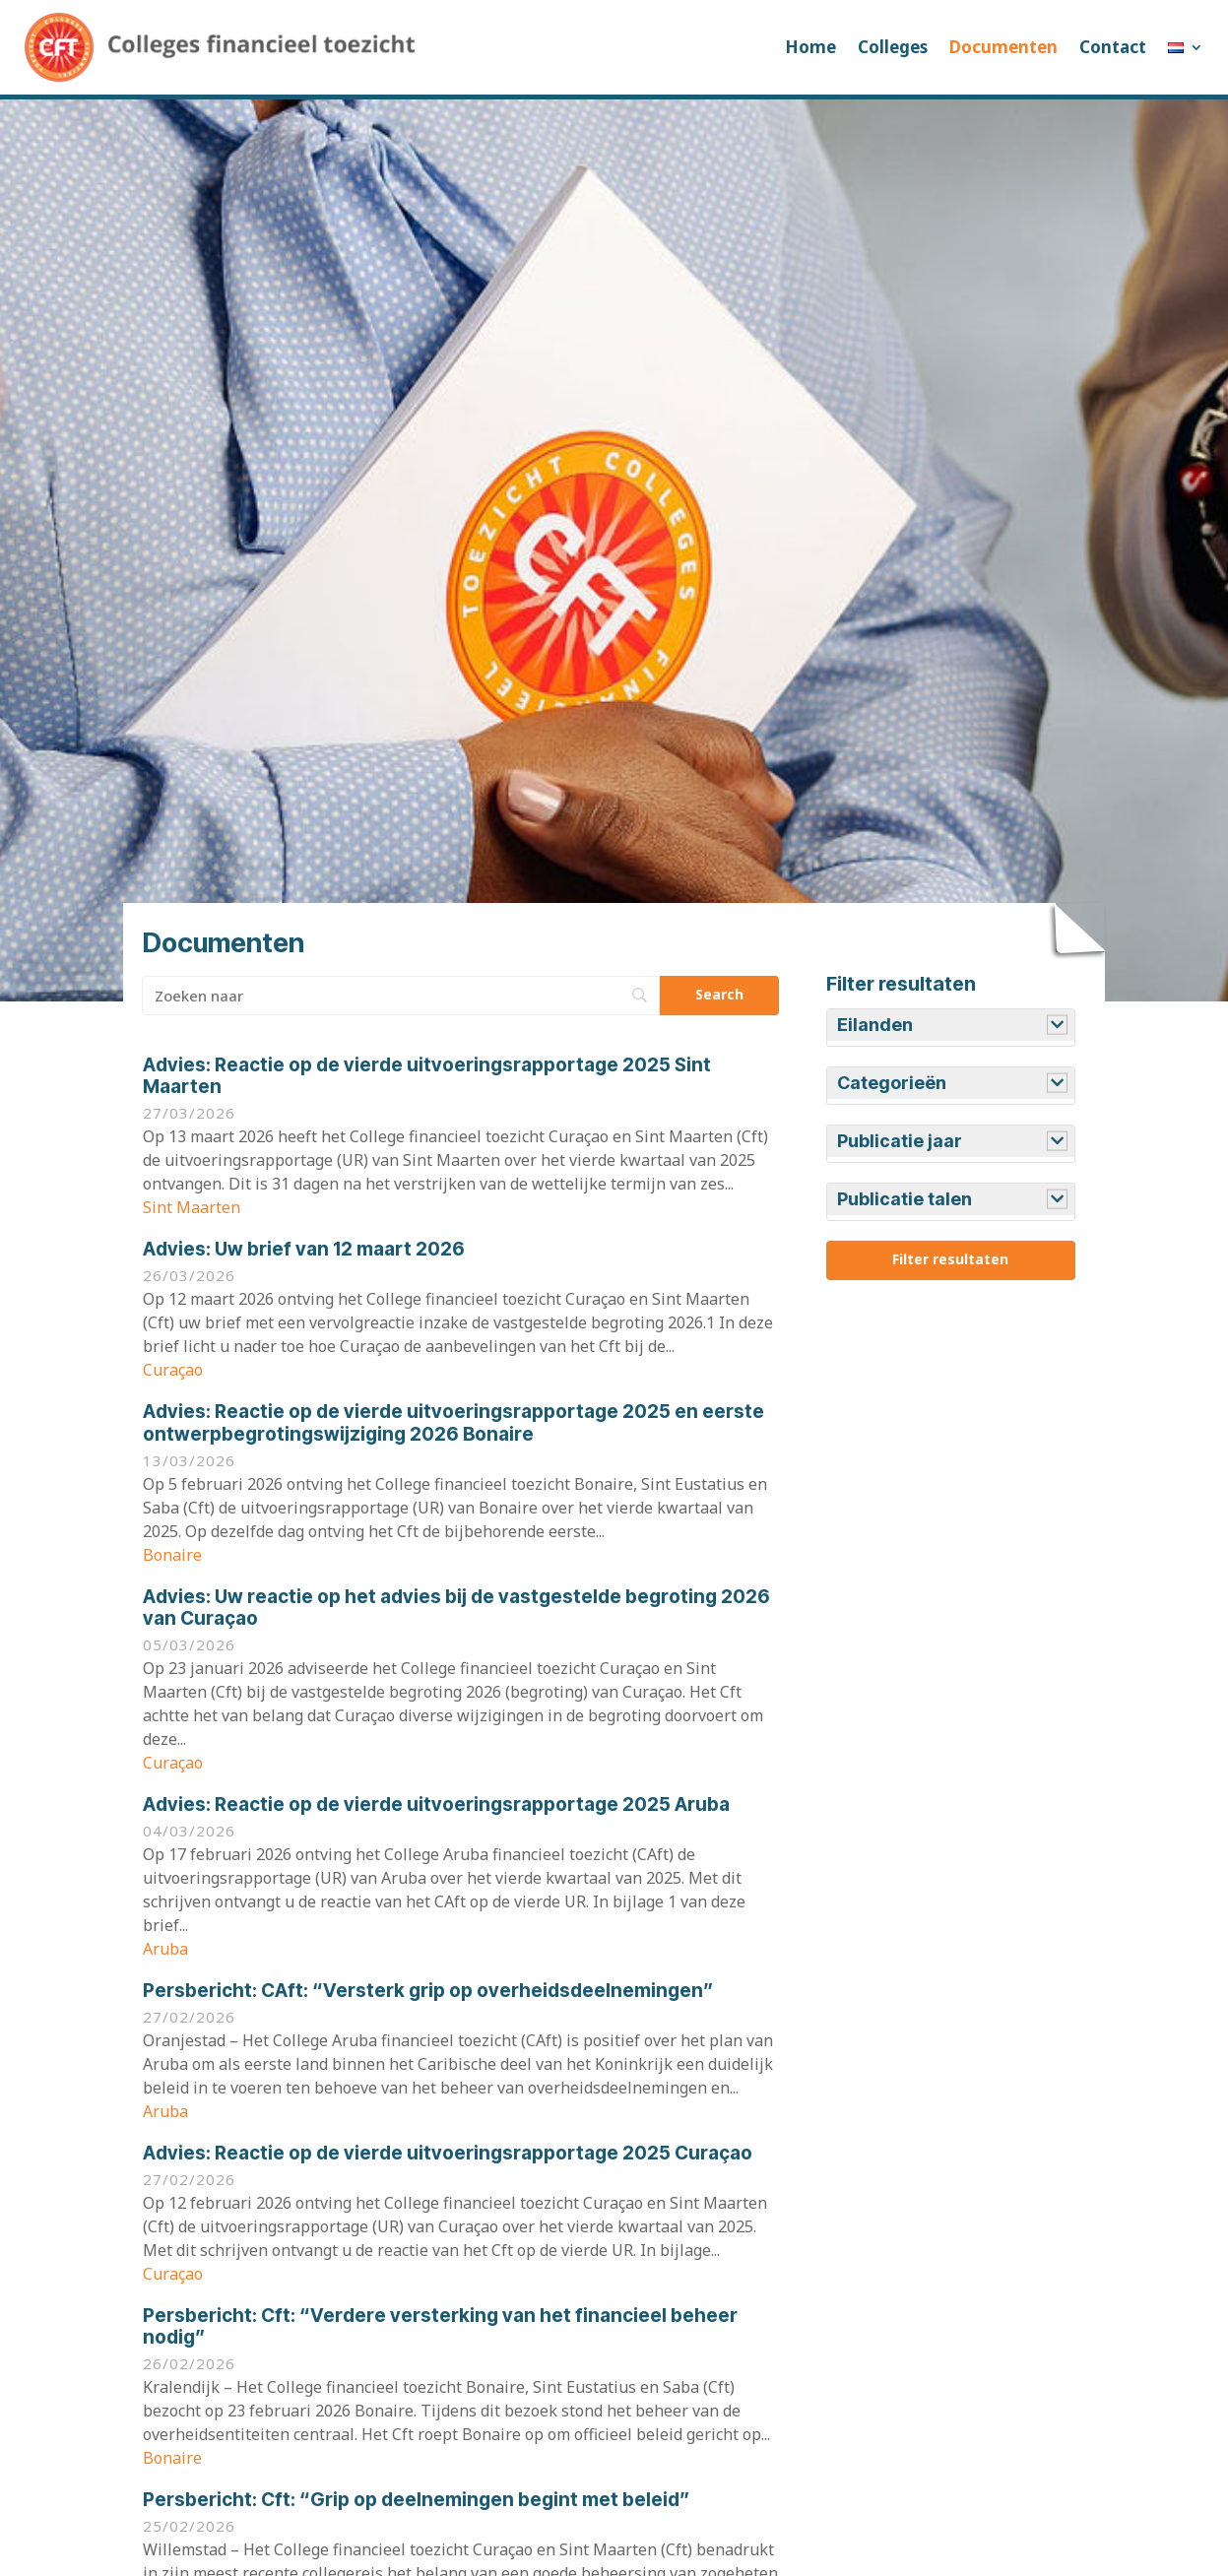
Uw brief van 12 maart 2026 (304, 1249)
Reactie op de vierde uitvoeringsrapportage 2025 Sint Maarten (427, 1076)
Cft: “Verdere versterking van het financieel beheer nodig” (440, 2327)
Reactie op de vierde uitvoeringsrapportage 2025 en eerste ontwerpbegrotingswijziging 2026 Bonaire (453, 1423)
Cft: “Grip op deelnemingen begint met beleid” (416, 2499)
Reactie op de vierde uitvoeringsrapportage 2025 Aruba (436, 1804)
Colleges (893, 46)
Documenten (1003, 46)
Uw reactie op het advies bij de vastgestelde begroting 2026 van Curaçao (456, 1608)
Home (810, 46)
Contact (1112, 46)
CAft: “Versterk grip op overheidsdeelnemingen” (428, 1990)
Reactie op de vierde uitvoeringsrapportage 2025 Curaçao (447, 2153)
